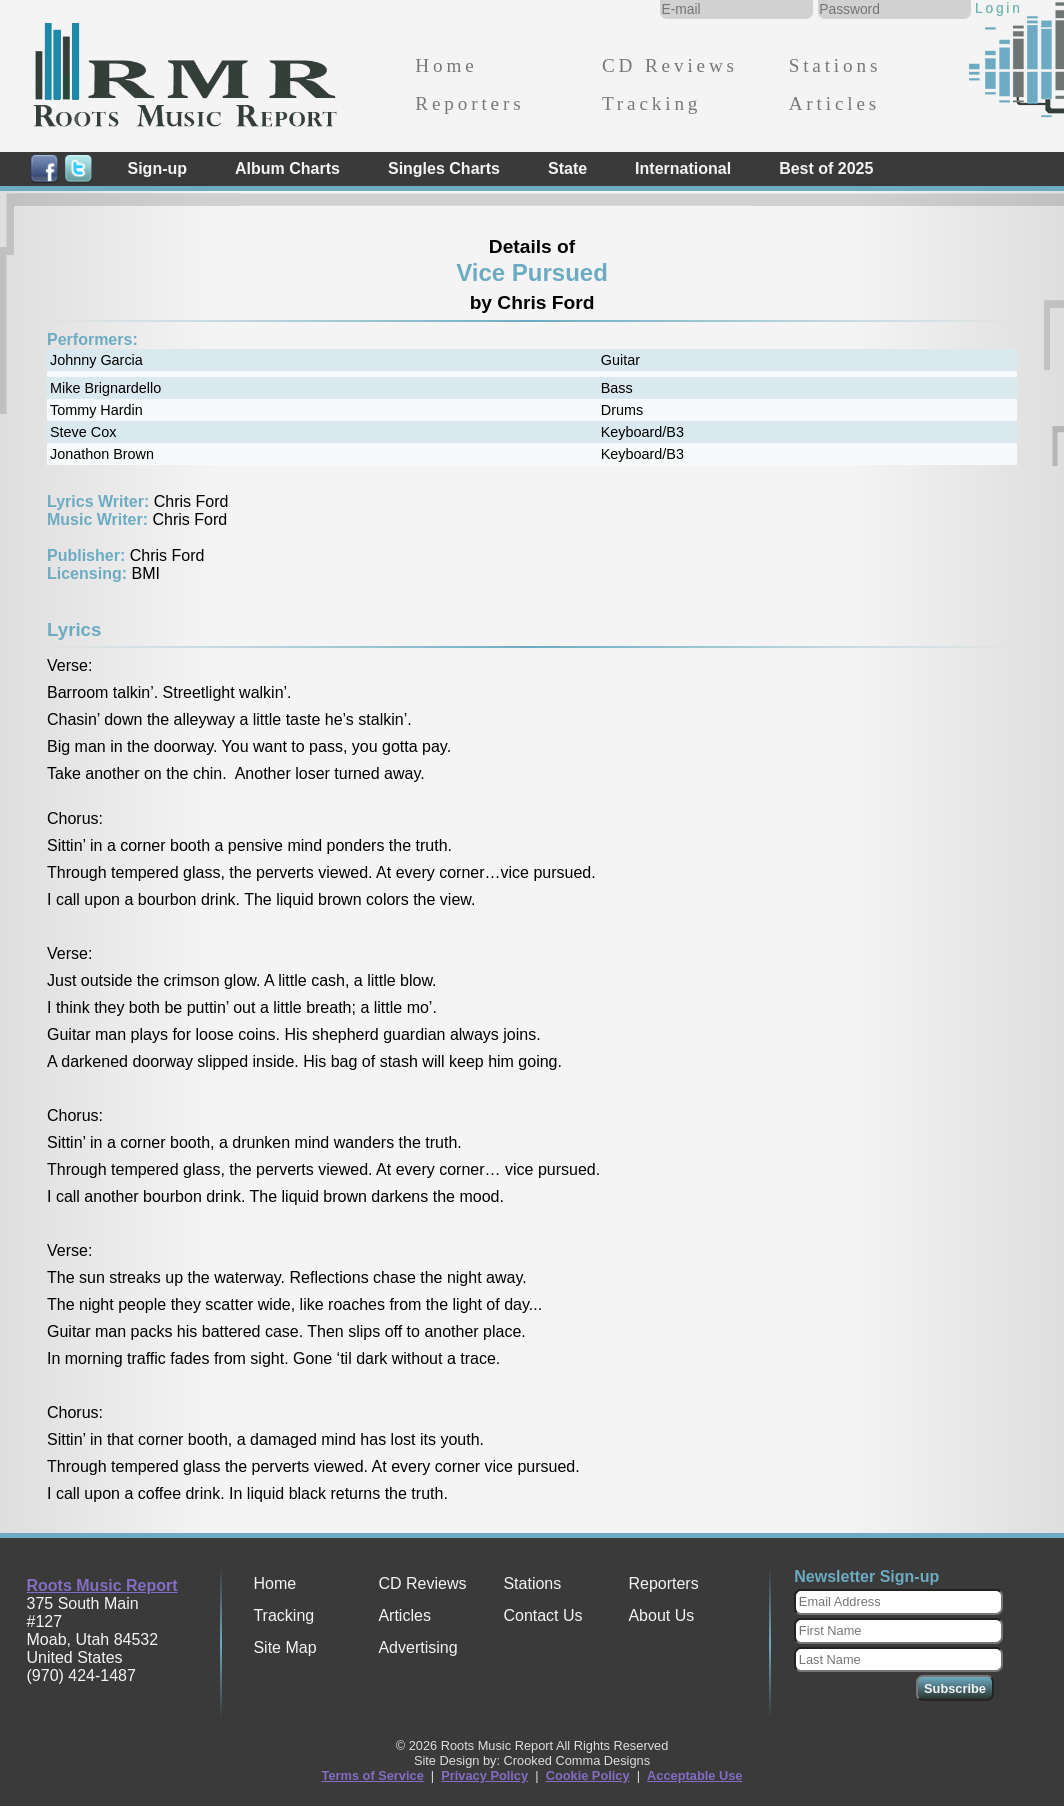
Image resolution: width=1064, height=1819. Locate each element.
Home (446, 65)
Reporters (469, 103)
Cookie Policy (588, 1775)
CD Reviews (670, 65)
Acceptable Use (694, 1775)
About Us (661, 1615)
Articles (834, 103)
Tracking (651, 103)
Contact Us (542, 1615)
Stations (835, 65)
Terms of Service (373, 1775)
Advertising (417, 1647)
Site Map (284, 1647)
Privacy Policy (484, 1775)
